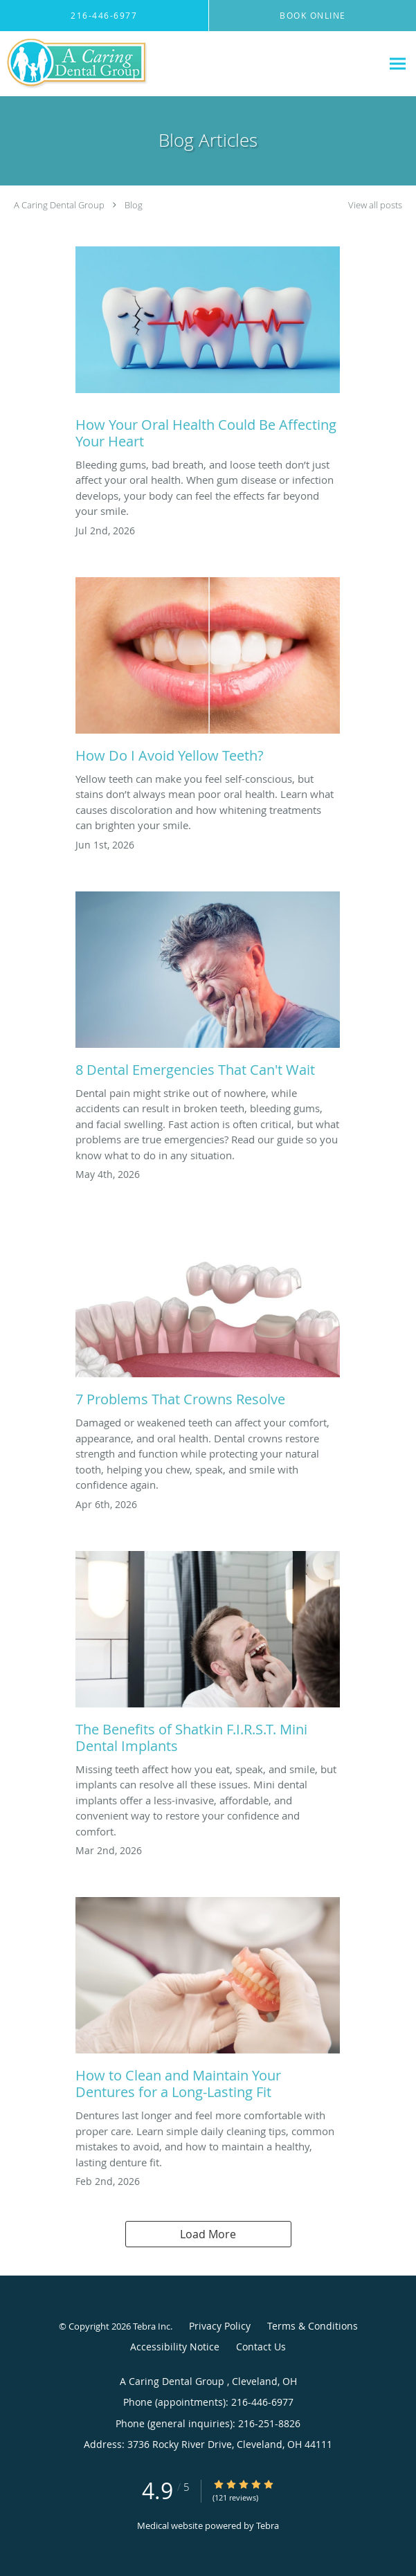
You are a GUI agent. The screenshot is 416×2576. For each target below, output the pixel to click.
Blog (134, 205)
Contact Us (261, 2346)
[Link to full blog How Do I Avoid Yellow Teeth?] (207, 674)
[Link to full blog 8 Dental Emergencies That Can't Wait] (207, 988)
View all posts (375, 205)
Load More (208, 2234)
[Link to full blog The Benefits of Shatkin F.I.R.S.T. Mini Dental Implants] (207, 1656)
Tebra (267, 2525)
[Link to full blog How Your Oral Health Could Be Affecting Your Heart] (207, 351)
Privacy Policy (220, 2325)
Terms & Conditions (312, 2325)
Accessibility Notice (174, 2346)
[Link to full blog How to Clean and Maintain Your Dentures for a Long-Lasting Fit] (207, 2002)
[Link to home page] (101, 64)
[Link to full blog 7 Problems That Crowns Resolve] (207, 1318)
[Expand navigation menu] (397, 64)
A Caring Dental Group (60, 205)
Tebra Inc (151, 2326)
